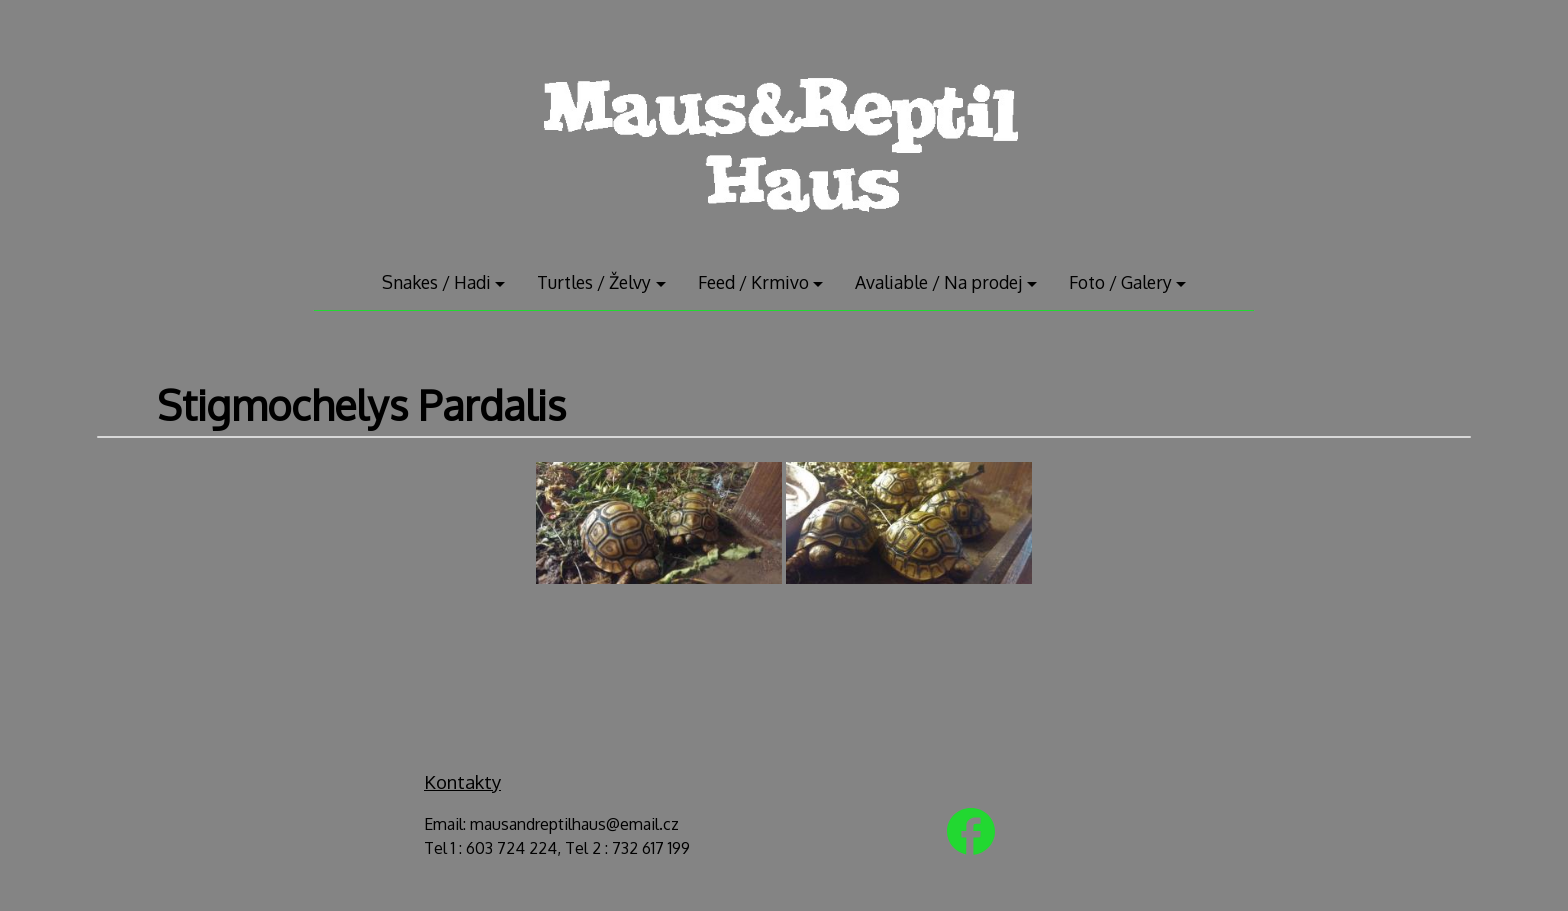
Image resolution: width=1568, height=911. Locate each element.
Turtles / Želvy (594, 282)
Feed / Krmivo (753, 282)
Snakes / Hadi (436, 282)
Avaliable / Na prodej (938, 282)
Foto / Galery (1120, 282)
